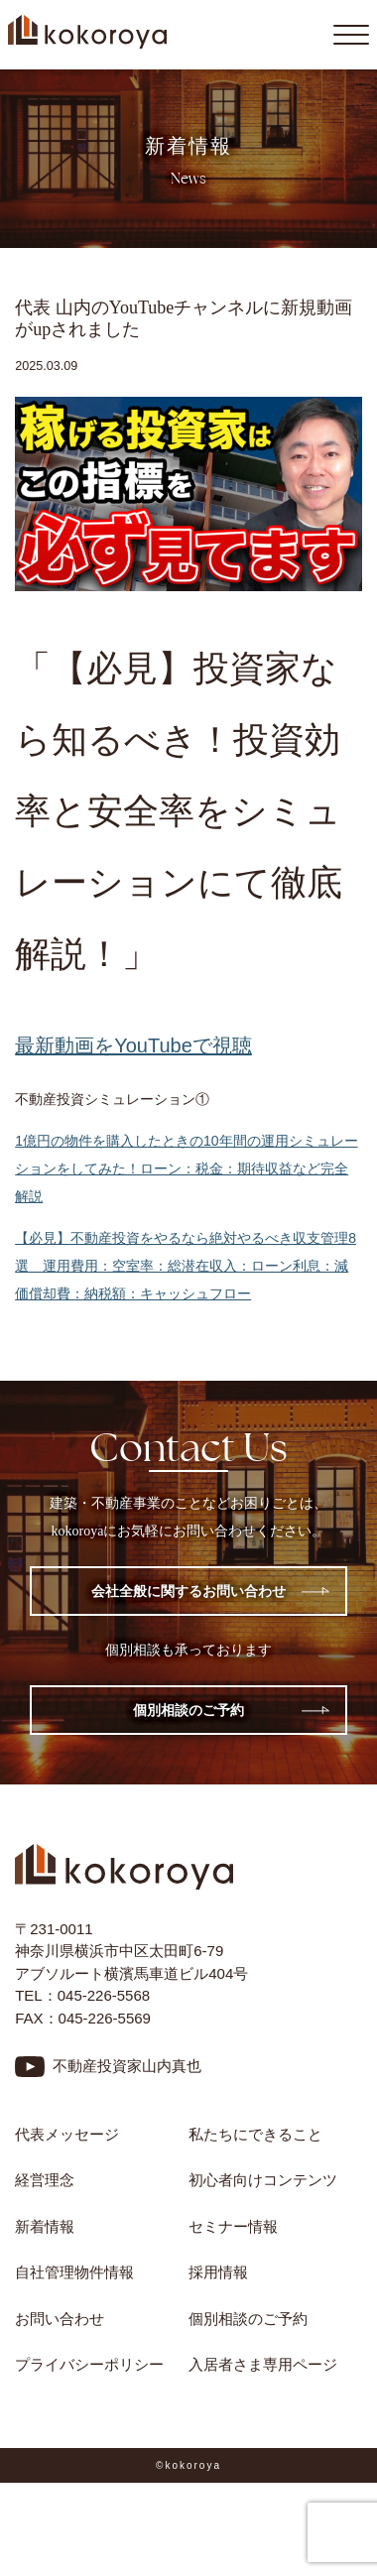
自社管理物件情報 (74, 2272)
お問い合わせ (59, 2318)
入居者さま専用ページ (262, 2364)
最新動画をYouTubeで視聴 (133, 1045)
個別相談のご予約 (188, 1710)
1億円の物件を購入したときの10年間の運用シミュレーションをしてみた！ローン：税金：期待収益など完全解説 (186, 1168)
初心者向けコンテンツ (270, 2179)
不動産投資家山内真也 (127, 2065)
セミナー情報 (233, 2226)
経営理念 (44, 2179)
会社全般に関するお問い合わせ (188, 1591)
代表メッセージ (67, 2134)
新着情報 (44, 2226)
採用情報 (218, 2272)
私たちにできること (255, 2134)
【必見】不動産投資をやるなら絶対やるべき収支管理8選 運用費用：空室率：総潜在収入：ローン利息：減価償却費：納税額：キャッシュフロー (185, 1265)
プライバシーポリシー (89, 2364)
